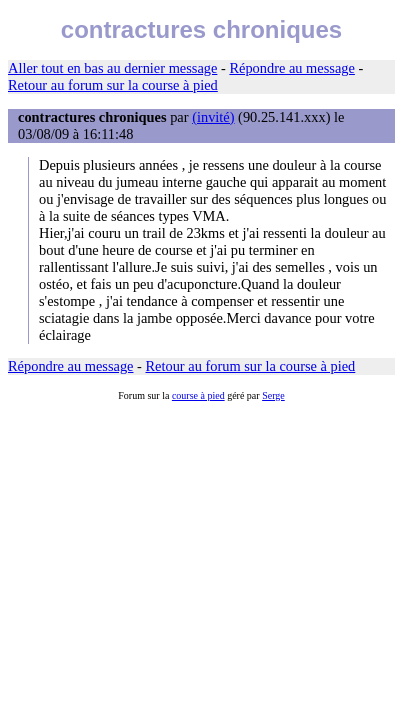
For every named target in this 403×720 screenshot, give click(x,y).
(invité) (213, 117)
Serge (273, 395)
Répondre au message (291, 68)
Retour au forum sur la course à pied (113, 85)
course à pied (198, 395)
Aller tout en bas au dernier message (112, 68)
